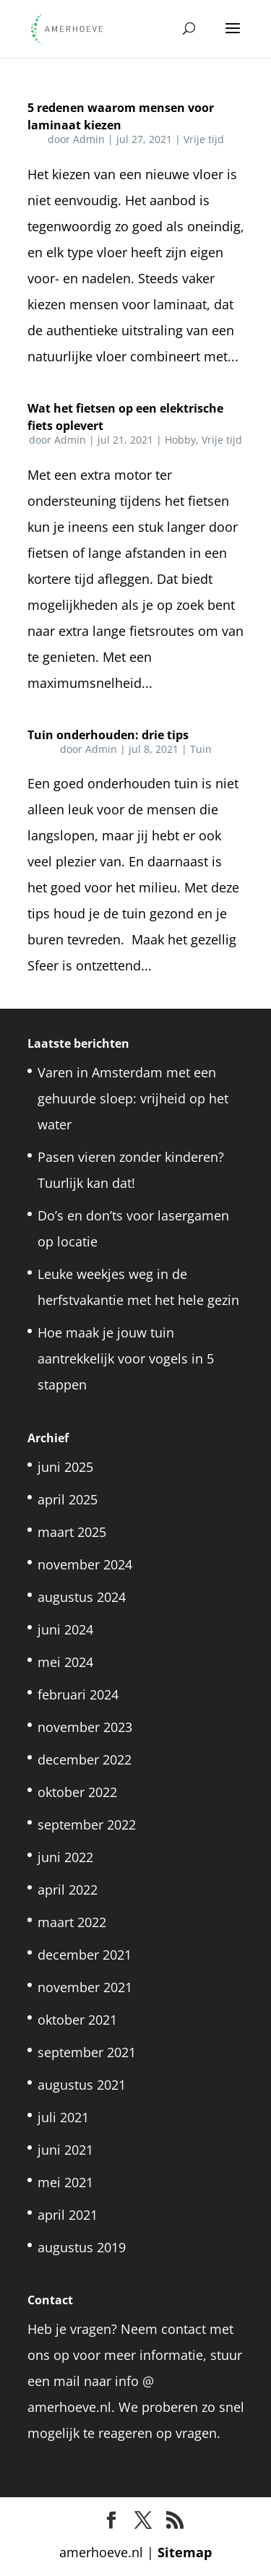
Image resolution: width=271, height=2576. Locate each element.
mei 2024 (65, 1662)
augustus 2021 (82, 2084)
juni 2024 (65, 1629)
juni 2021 (65, 2149)
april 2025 (68, 1499)
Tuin (201, 749)
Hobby (180, 440)
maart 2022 (72, 1922)
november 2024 (85, 1564)
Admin (89, 139)
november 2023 (85, 1727)
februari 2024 (78, 1694)
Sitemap (185, 2552)
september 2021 (87, 2052)
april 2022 (68, 1889)
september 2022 (87, 1824)
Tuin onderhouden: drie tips (108, 735)
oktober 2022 (77, 1792)
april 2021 (68, 2214)
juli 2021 (63, 2117)
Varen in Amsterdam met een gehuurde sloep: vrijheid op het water (133, 1098)
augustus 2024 (82, 1597)
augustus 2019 (82, 2247)
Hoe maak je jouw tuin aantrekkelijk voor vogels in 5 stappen (126, 1358)
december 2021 (85, 1954)
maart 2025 (72, 1532)
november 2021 (85, 1987)
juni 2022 (65, 1857)
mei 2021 (65, 2182)
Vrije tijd (204, 139)
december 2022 (85, 1759)
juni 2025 (65, 1467)
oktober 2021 (77, 2019)
